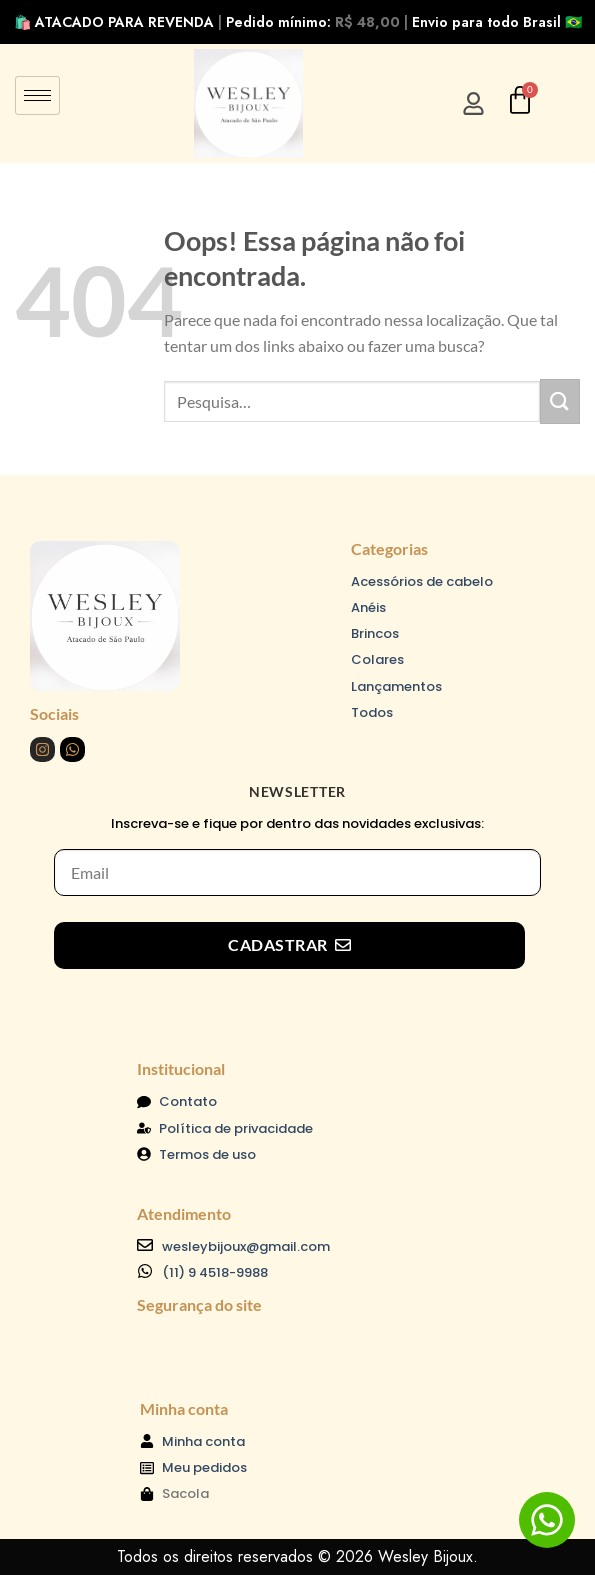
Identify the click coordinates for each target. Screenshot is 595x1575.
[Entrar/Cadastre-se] (473, 103)
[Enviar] (560, 401)
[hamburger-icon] (37, 95)
